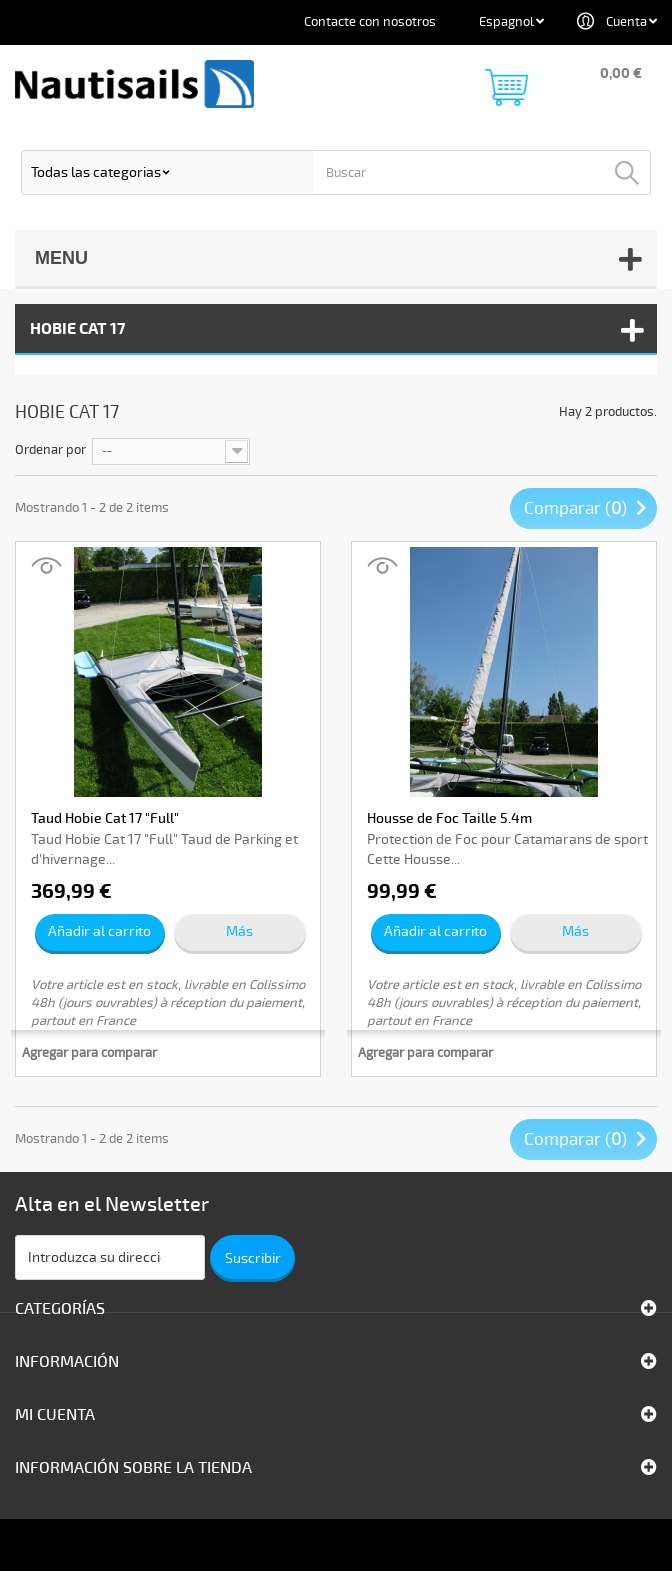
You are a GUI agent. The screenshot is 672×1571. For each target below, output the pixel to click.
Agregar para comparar (89, 1053)
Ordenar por (50, 450)
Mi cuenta (55, 1415)
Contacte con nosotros (370, 22)
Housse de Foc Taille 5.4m (449, 818)
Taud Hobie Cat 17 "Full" (105, 818)
